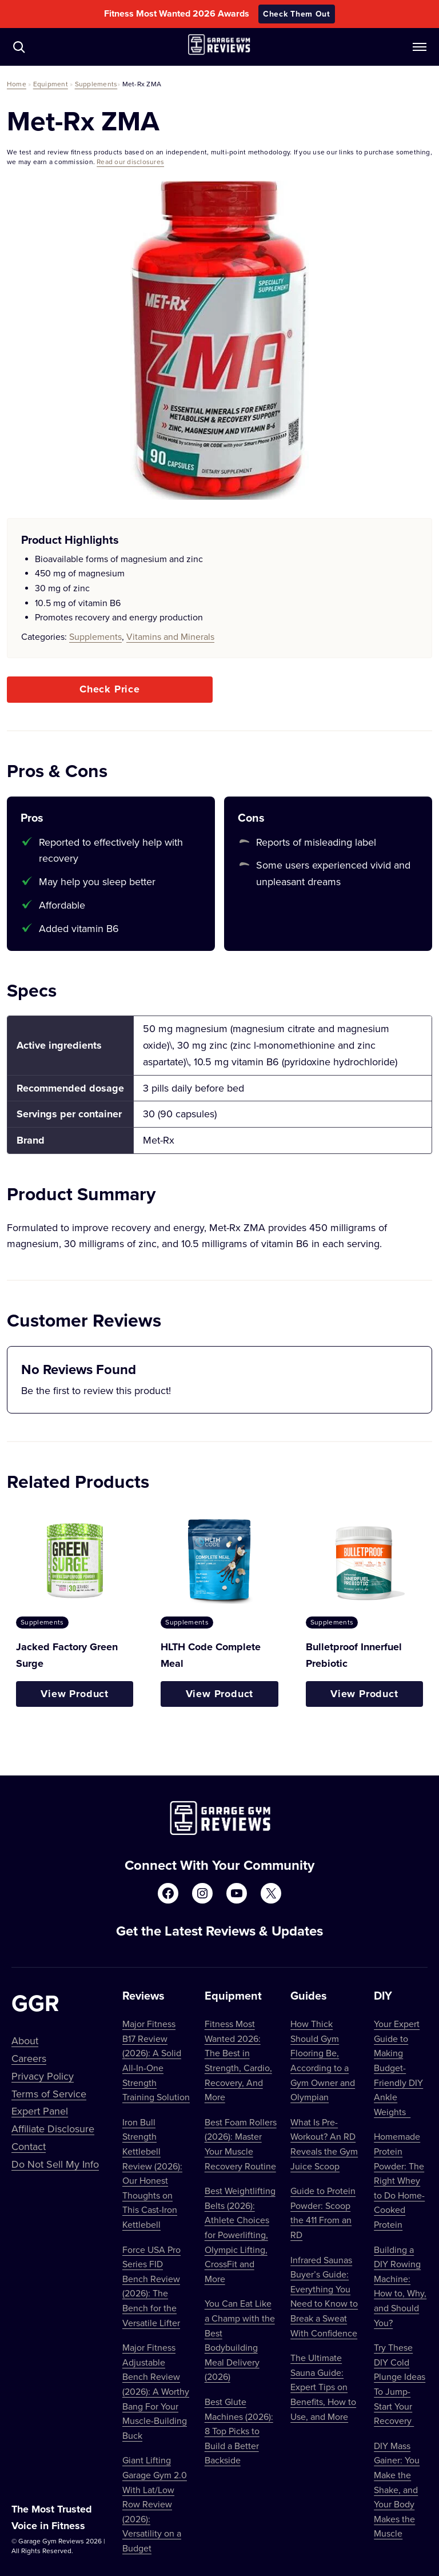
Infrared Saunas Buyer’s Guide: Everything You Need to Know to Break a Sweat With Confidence (324, 2296)
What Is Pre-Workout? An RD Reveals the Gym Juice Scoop (324, 2144)
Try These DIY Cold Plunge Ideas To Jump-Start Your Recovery (399, 2384)
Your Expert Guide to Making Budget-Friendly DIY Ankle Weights (398, 2067)
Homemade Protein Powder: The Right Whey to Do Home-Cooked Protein (399, 2180)
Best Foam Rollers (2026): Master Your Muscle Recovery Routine (241, 2144)
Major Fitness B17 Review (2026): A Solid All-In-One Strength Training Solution (156, 2060)
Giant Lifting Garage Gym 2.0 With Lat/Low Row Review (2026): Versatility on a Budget (154, 2504)
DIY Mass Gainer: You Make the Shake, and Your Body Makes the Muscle (397, 2489)
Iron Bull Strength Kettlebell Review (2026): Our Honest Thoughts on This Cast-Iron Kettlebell (152, 2173)
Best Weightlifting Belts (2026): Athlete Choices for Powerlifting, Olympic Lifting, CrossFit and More (240, 2234)
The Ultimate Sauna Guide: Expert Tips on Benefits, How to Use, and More (323, 2386)
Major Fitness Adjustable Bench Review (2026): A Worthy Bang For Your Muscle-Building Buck (155, 2391)
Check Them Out (296, 13)
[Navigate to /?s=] (19, 47)
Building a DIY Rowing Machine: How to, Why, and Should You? (400, 2286)
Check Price (109, 689)
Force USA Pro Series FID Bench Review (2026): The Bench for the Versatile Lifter (151, 2286)
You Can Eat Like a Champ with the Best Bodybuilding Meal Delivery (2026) (240, 2340)
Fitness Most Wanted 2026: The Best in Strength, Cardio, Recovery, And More (238, 2060)
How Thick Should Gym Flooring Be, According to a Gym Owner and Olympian (322, 2060)
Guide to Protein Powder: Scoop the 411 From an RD (323, 2212)
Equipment (50, 84)
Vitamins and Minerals (170, 636)
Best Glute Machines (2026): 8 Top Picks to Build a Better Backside (239, 2430)
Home (16, 84)
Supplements (96, 84)
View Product (75, 1693)
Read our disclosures (130, 161)
